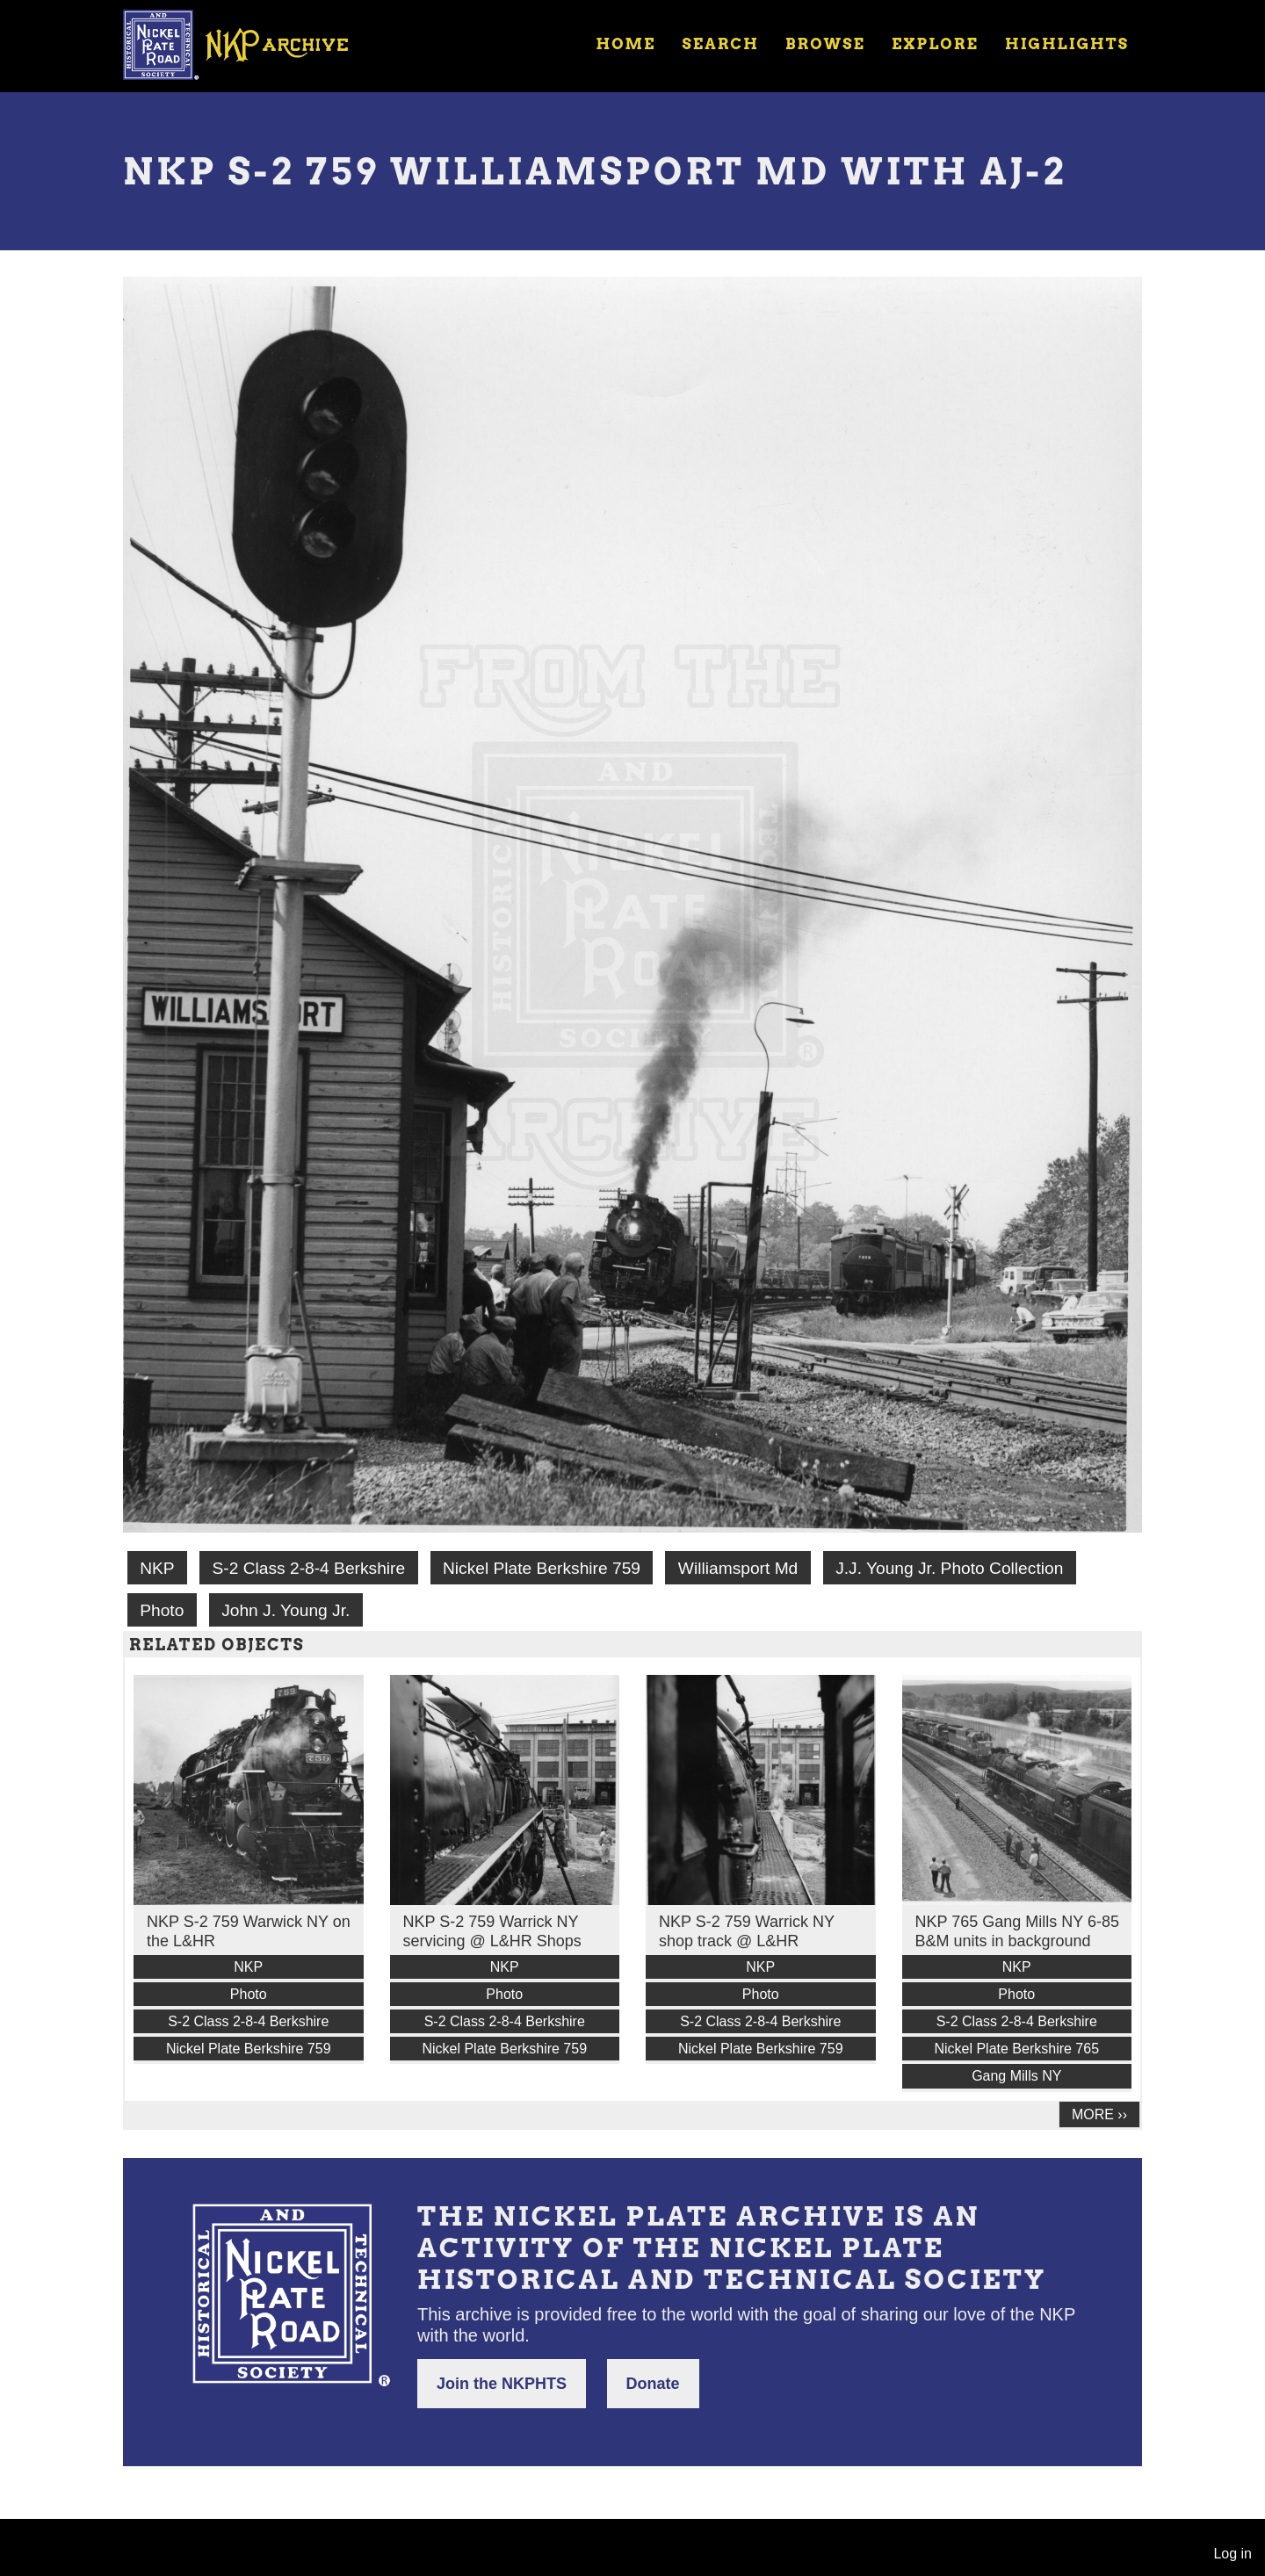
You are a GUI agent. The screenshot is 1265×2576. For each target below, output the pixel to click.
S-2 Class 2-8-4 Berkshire (308, 1568)
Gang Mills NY (1016, 2075)
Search (721, 44)
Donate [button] (653, 2383)
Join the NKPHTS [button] (502, 2383)
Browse (825, 44)
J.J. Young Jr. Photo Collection (949, 1568)
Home (625, 44)
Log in (1232, 2553)
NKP (157, 1568)
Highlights (1067, 44)
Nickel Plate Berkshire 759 (541, 1568)
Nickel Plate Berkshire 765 (1016, 2048)
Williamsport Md (738, 1568)
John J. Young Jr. (285, 1610)
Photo (162, 1610)
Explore (935, 44)
